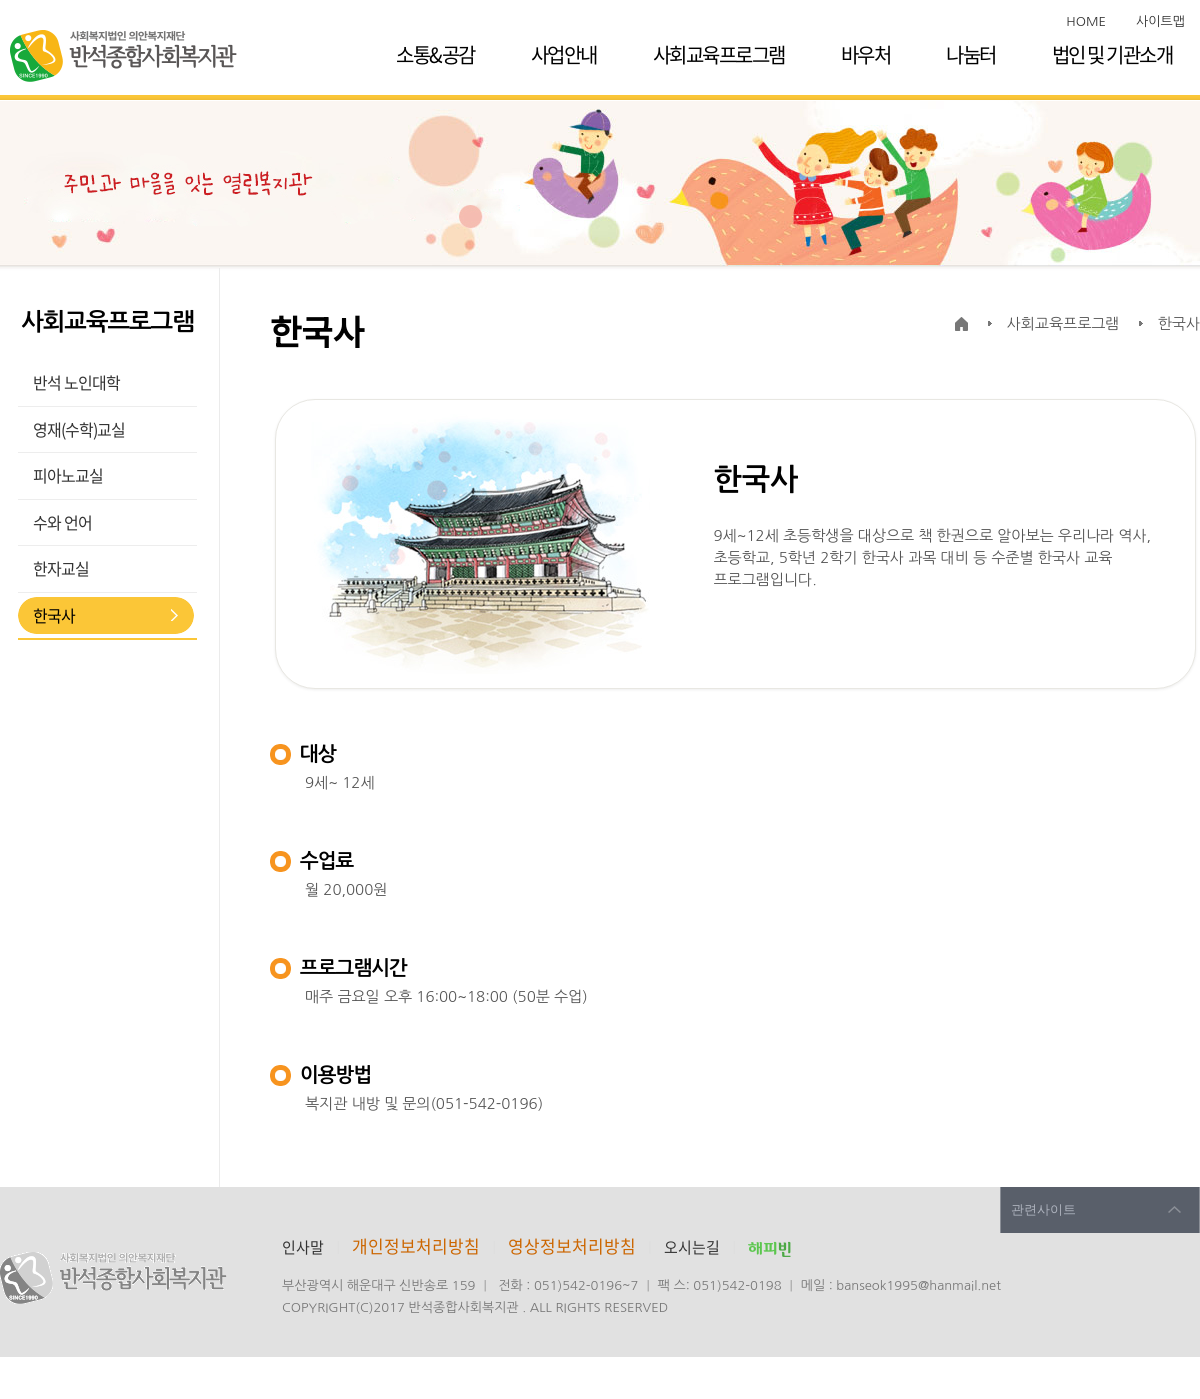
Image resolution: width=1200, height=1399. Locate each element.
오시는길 (692, 1247)
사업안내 (564, 54)
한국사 (54, 615)
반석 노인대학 (76, 382)
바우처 (866, 54)
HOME (1086, 21)
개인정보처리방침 (416, 1245)
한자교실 (61, 568)
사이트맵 (1160, 21)
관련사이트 (1043, 1209)
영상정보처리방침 (574, 1245)
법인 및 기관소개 (1112, 54)
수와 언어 (62, 522)
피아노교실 (68, 475)
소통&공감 (435, 54)
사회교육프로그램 (719, 54)
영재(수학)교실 (79, 429)
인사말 (303, 1247)
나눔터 (971, 54)
